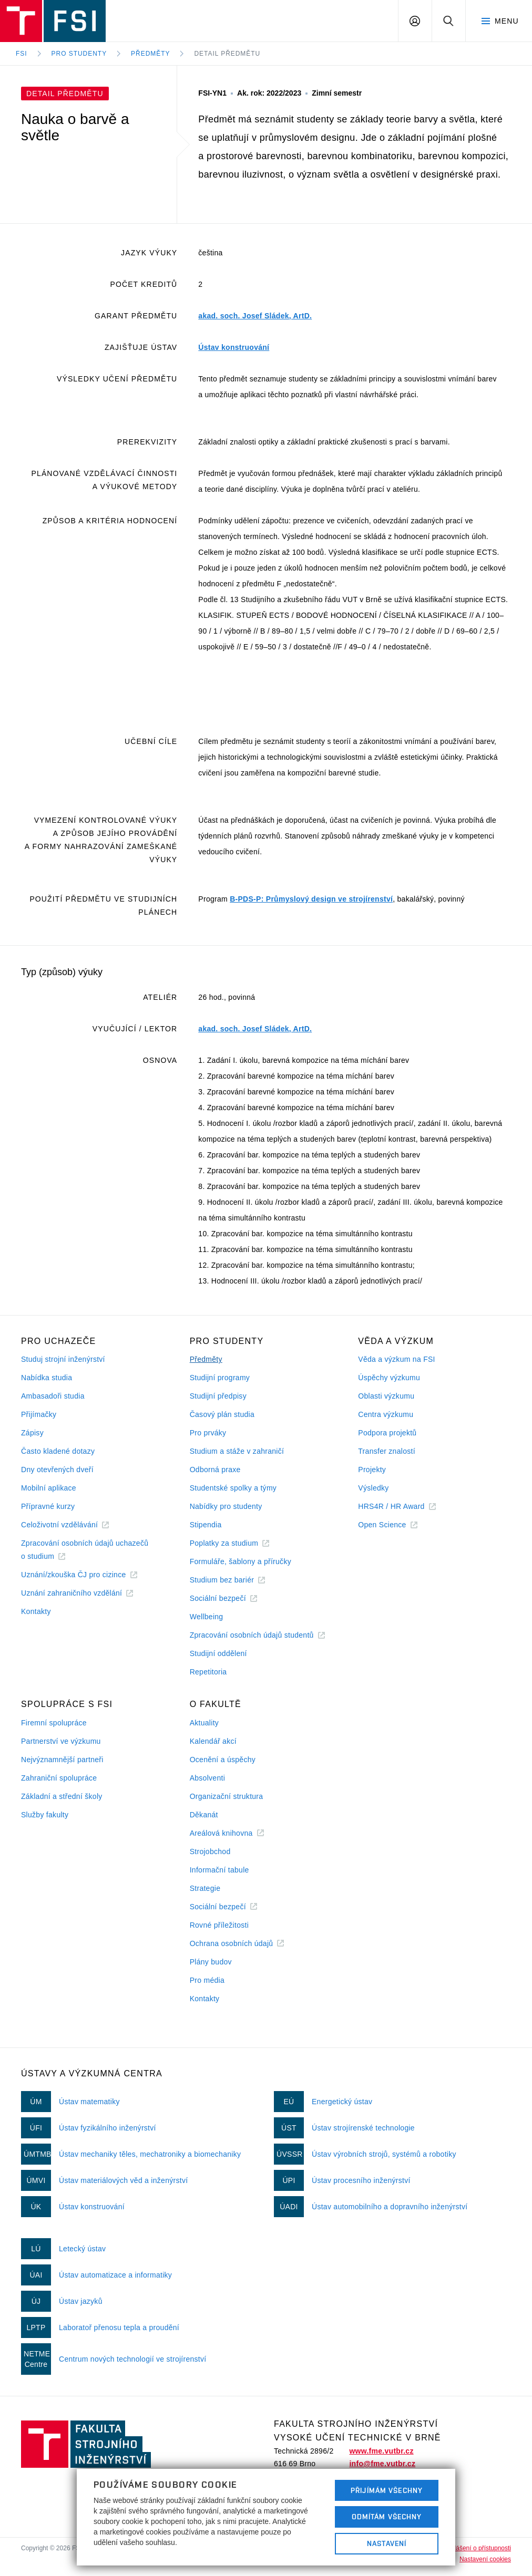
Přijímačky (38, 1414)
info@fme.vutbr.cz (382, 2463)
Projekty (372, 1469)
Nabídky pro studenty (226, 1506)
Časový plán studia (222, 1414)
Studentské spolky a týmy (233, 1488)
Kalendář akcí (213, 1741)
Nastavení (386, 2543)
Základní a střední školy (62, 1796)
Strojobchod (210, 1851)
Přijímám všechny (387, 2490)
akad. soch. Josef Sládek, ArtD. (255, 316)
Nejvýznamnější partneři (62, 1759)
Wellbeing (206, 1616)
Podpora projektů (387, 1433)
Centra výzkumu (385, 1414)
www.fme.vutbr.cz (381, 2451)
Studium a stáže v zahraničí (237, 1451)
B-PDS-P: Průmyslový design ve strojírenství (311, 899)
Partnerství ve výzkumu (61, 1741)
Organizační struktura (226, 1796)
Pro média (207, 1980)
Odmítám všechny (387, 2516)
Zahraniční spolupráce (59, 1778)
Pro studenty (79, 53)
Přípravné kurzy (48, 1506)
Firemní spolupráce (54, 1723)
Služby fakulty (44, 1815)
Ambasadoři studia (53, 1396)
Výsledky (373, 1488)
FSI (21, 53)
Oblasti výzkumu (386, 1396)
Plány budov (211, 1962)
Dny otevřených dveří (57, 1469)
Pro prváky (208, 1433)
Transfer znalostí (386, 1451)
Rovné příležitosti (219, 1925)
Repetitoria (208, 1672)
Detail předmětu (227, 53)
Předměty (150, 53)
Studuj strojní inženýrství (63, 1359)
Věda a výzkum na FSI (396, 1359)
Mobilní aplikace (48, 1488)
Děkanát (204, 1815)
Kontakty (36, 1611)
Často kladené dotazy (58, 1451)
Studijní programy (220, 1377)
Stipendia (206, 1524)
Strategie (205, 1888)
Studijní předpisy (218, 1396)
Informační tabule (219, 1870)
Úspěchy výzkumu (389, 1377)
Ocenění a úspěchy (222, 1759)
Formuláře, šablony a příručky (240, 1561)
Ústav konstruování (233, 347)
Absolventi (207, 1778)
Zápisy (32, 1433)
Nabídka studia (46, 1377)
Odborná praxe (215, 1469)
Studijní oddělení (218, 1653)
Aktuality (204, 1723)
